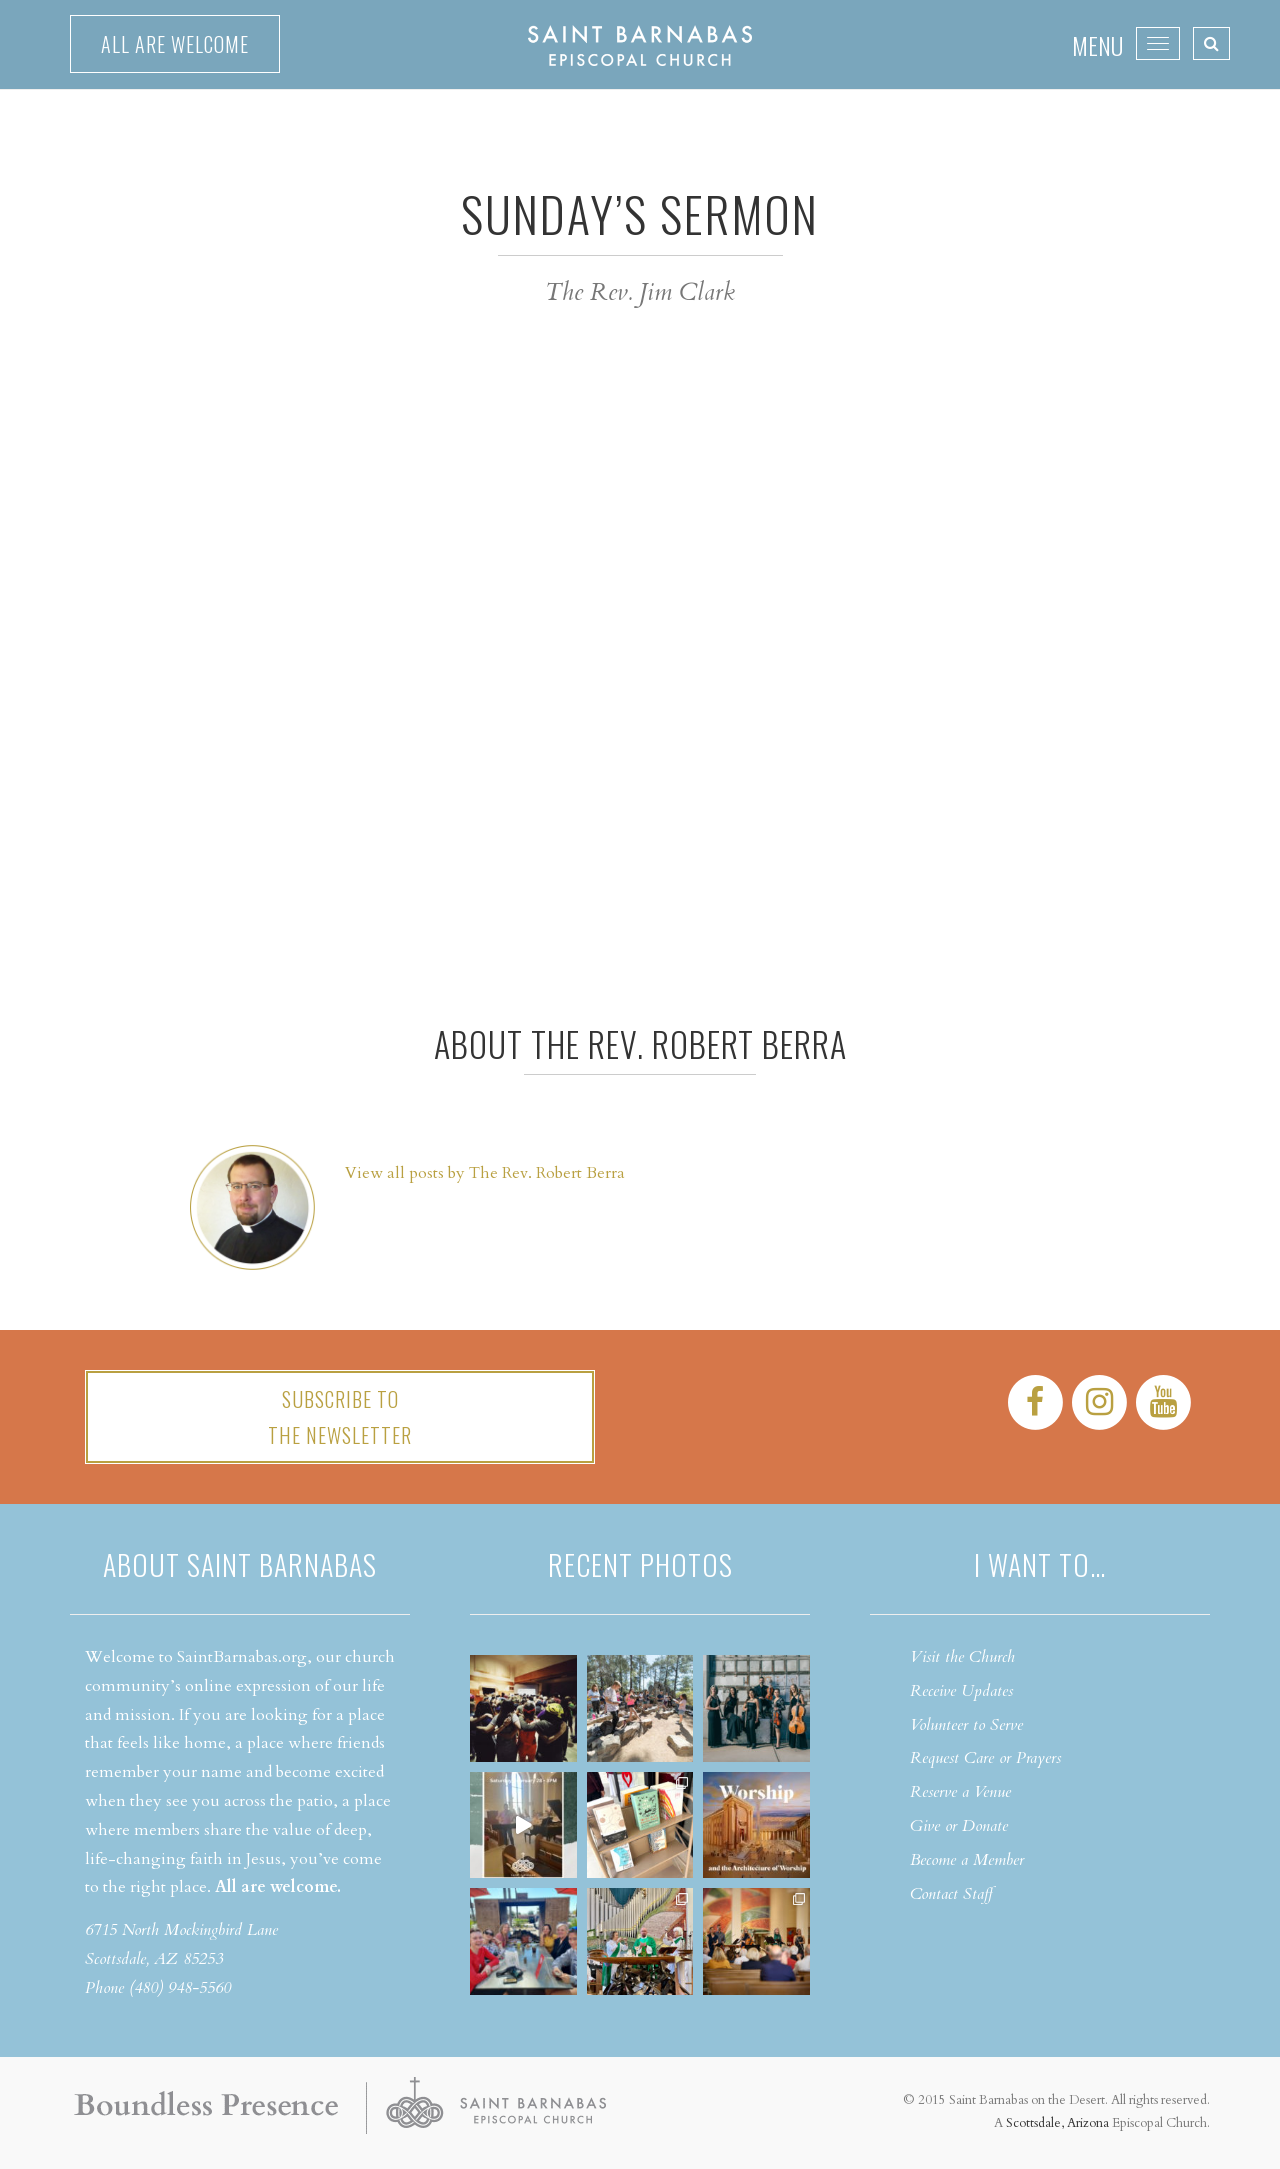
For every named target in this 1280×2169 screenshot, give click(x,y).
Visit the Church (962, 1657)
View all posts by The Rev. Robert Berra (485, 1173)
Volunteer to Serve (966, 1725)
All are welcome (175, 44)
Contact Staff (951, 1894)
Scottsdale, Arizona (1057, 2123)
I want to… (1040, 1564)
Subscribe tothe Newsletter (340, 1417)
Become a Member (967, 1860)
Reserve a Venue (960, 1792)
